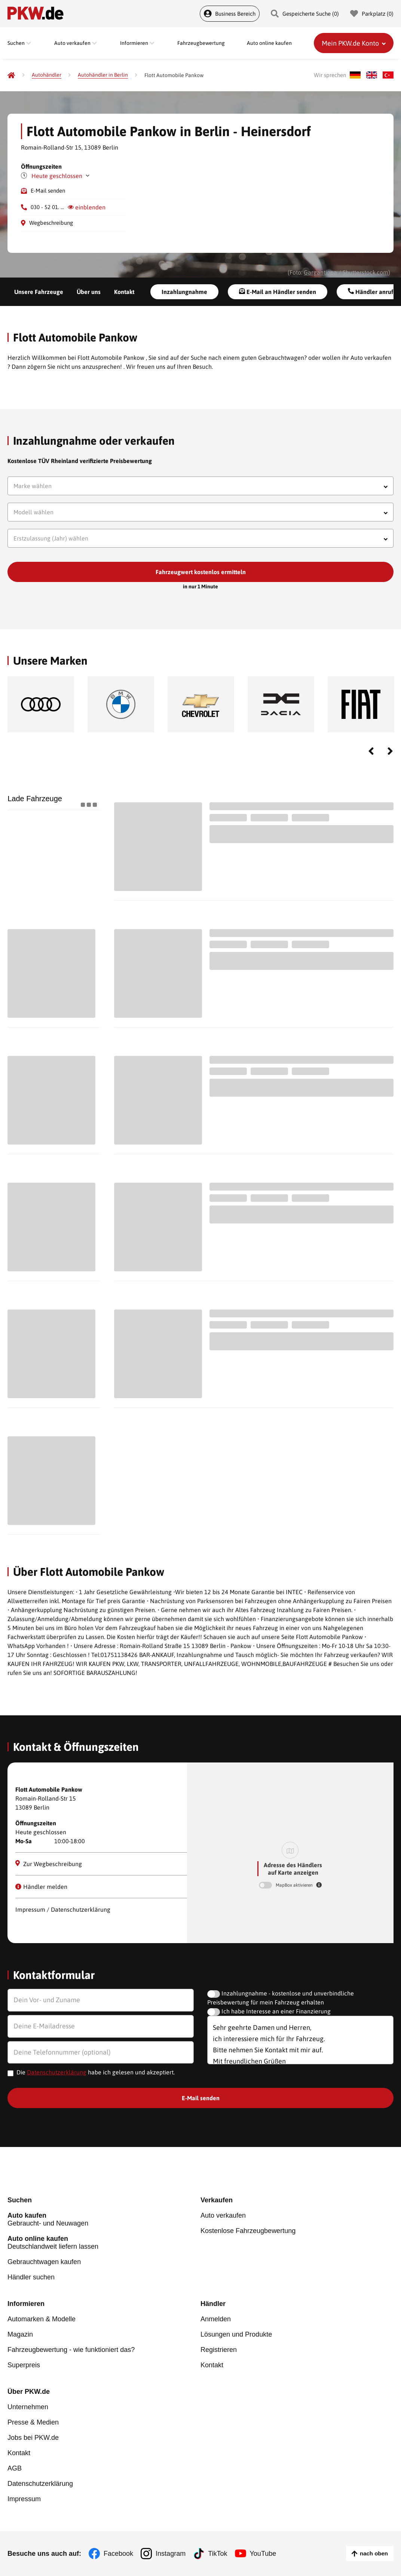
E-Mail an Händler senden (277, 291)
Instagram (171, 2553)
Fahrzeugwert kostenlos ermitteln (201, 572)
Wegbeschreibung (51, 223)
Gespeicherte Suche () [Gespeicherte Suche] (305, 14)
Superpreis (23, 2365)
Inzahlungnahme (184, 291)
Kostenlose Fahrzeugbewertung (248, 2231)
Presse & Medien (33, 2422)
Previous (371, 751)
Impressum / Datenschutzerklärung (62, 1909)
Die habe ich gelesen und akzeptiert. (95, 2072)
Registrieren (218, 2349)
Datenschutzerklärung (56, 2072)
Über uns (89, 291)
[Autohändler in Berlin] (103, 75)
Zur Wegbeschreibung (48, 1863)
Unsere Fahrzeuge (38, 291)
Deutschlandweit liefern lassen (103, 2242)
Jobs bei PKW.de (33, 2437)
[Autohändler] (46, 75)
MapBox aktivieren (295, 1885)
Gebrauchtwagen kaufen (44, 2262)
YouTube (263, 2553)
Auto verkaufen (223, 2215)
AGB (14, 2468)
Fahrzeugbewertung (201, 43)
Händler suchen (31, 2277)
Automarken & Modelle (41, 2319)
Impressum (24, 2499)
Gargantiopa (320, 272)
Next (390, 751)
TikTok (217, 2553)
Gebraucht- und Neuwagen (103, 2219)
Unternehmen (27, 2407)
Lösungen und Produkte (236, 2334)
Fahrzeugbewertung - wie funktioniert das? (71, 2349)
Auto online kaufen (269, 43)
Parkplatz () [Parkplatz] (372, 14)
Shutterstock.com (365, 272)
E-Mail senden (48, 190)
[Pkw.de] (11, 75)
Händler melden (41, 1886)
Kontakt (124, 291)
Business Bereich (229, 14)
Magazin (20, 2334)
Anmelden (215, 2319)
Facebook (118, 2553)
